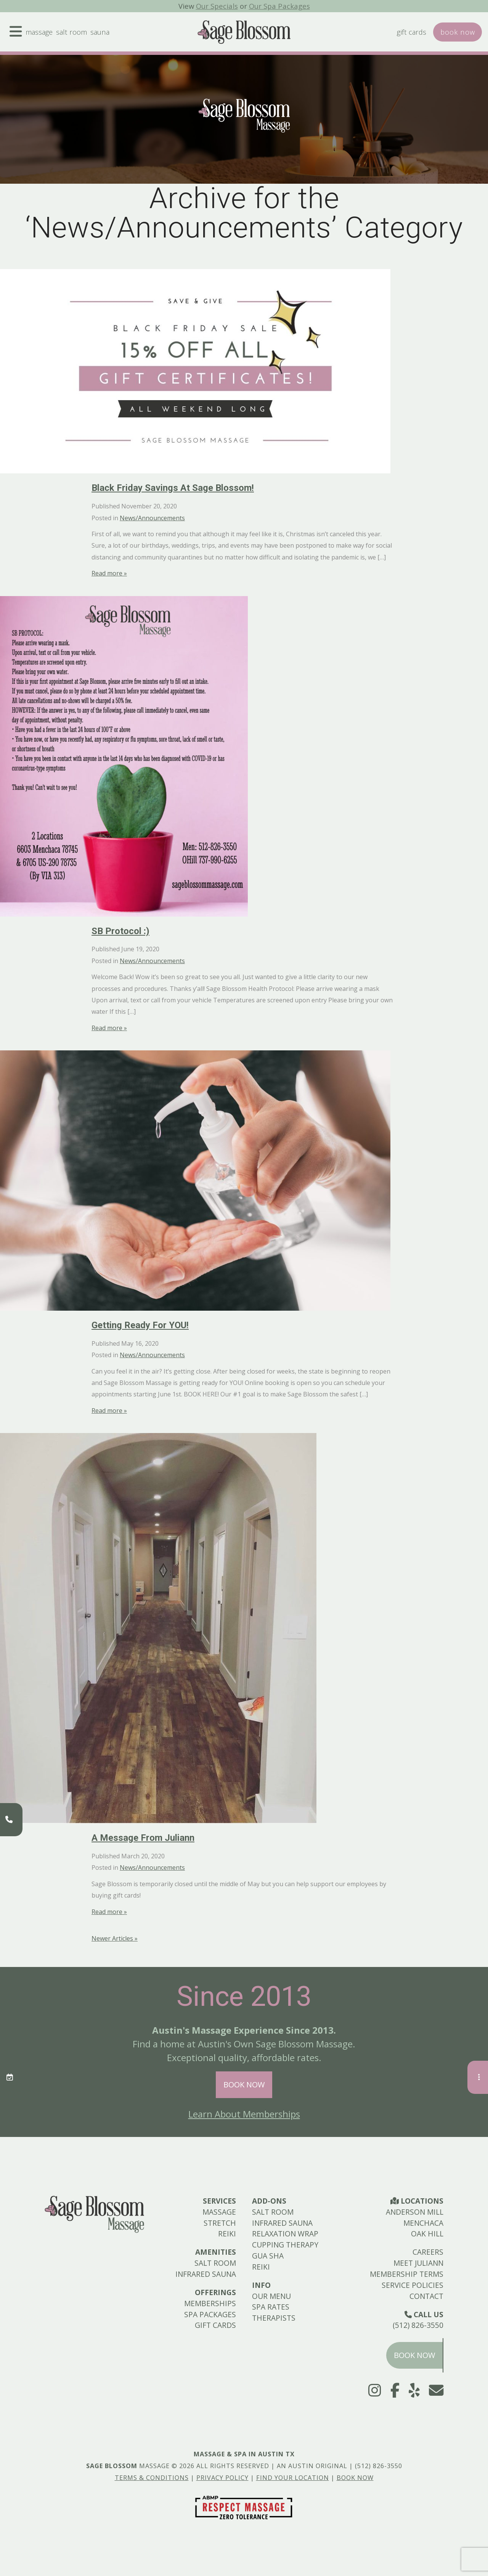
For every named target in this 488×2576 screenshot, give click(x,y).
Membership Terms (406, 2274)
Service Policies (412, 2285)
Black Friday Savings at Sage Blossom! (173, 487)
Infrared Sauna (205, 2274)
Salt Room (75, 33)
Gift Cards (408, 33)
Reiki (227, 2233)
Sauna (105, 33)
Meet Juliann (418, 2263)
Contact (426, 2296)
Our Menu (271, 2296)
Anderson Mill (414, 2212)
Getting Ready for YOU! (140, 1325)
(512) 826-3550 (418, 2325)
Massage (41, 33)
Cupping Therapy (285, 2244)
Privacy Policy (222, 2477)
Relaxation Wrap (285, 2233)
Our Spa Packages (280, 6)
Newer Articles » (115, 1938)
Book (457, 33)
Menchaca (423, 2223)
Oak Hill (427, 2233)
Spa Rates (270, 2307)
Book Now (244, 2084)
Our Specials (216, 6)
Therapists (273, 2318)
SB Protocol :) (120, 931)
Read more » (109, 573)
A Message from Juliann (143, 1837)
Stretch (220, 2223)
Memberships (210, 2303)
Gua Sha (268, 2256)
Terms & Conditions (152, 2477)
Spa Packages (210, 2314)
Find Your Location (292, 2477)
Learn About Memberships (244, 2114)
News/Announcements (152, 518)
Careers (428, 2252)
